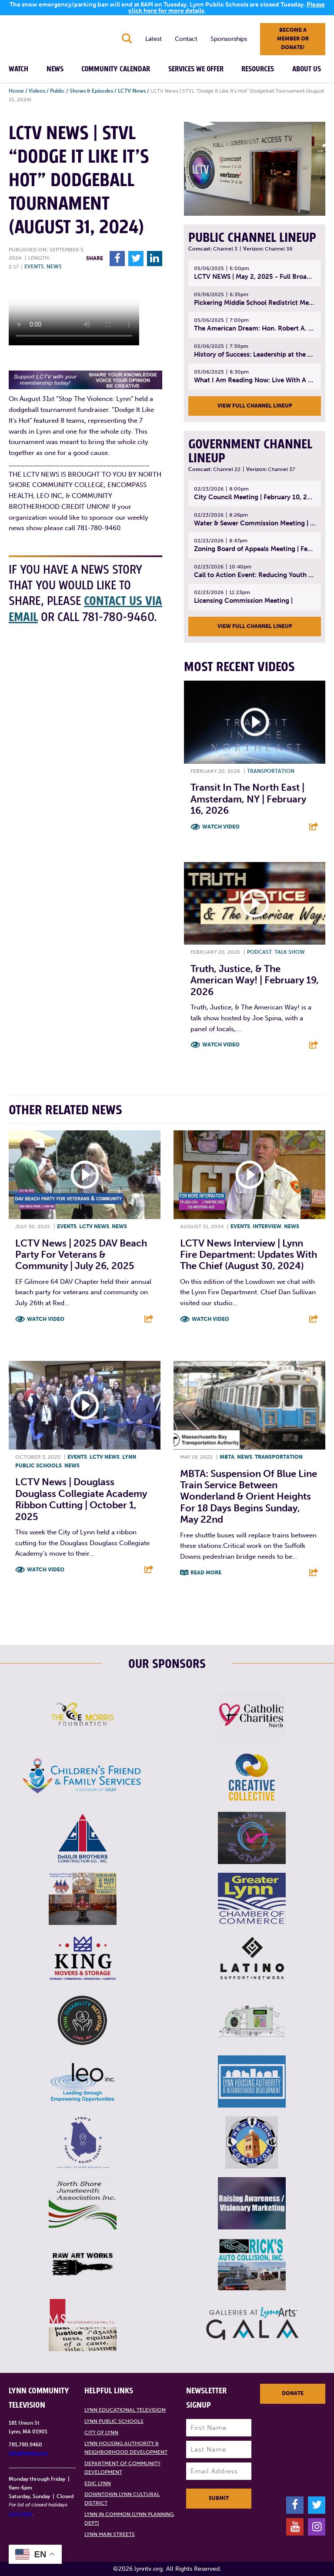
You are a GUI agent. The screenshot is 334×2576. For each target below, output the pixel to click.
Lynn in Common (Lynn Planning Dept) (129, 2518)
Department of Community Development (122, 2467)
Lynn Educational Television (125, 2410)
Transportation (270, 771)
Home (16, 91)
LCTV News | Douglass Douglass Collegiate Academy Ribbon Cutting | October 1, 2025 (81, 1499)
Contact (186, 39)
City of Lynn (101, 2432)
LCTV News (132, 91)
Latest (153, 39)
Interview (267, 1226)
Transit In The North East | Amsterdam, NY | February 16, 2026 (248, 799)
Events (34, 267)
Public (57, 91)
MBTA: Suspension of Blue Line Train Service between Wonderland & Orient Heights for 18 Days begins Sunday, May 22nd (248, 1497)
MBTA (227, 1457)
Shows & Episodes (91, 91)
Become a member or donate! (293, 38)
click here (20, 2513)
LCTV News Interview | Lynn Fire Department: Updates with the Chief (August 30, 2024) (248, 1254)
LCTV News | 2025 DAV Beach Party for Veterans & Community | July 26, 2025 (81, 1254)
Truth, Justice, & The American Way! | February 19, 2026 (254, 980)
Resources (257, 69)
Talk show (289, 952)
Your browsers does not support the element (74, 312)
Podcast (259, 952)
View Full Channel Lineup (254, 406)
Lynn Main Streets (109, 2534)
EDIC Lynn (97, 2483)
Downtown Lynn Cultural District (122, 2498)
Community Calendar (115, 69)
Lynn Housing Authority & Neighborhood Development (125, 2447)
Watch (18, 69)
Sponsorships (228, 39)
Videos (37, 91)
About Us (306, 69)
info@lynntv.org (28, 2453)
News (55, 69)
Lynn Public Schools (114, 2421)
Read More (205, 1573)
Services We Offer (196, 69)
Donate (293, 2393)
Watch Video (221, 827)
